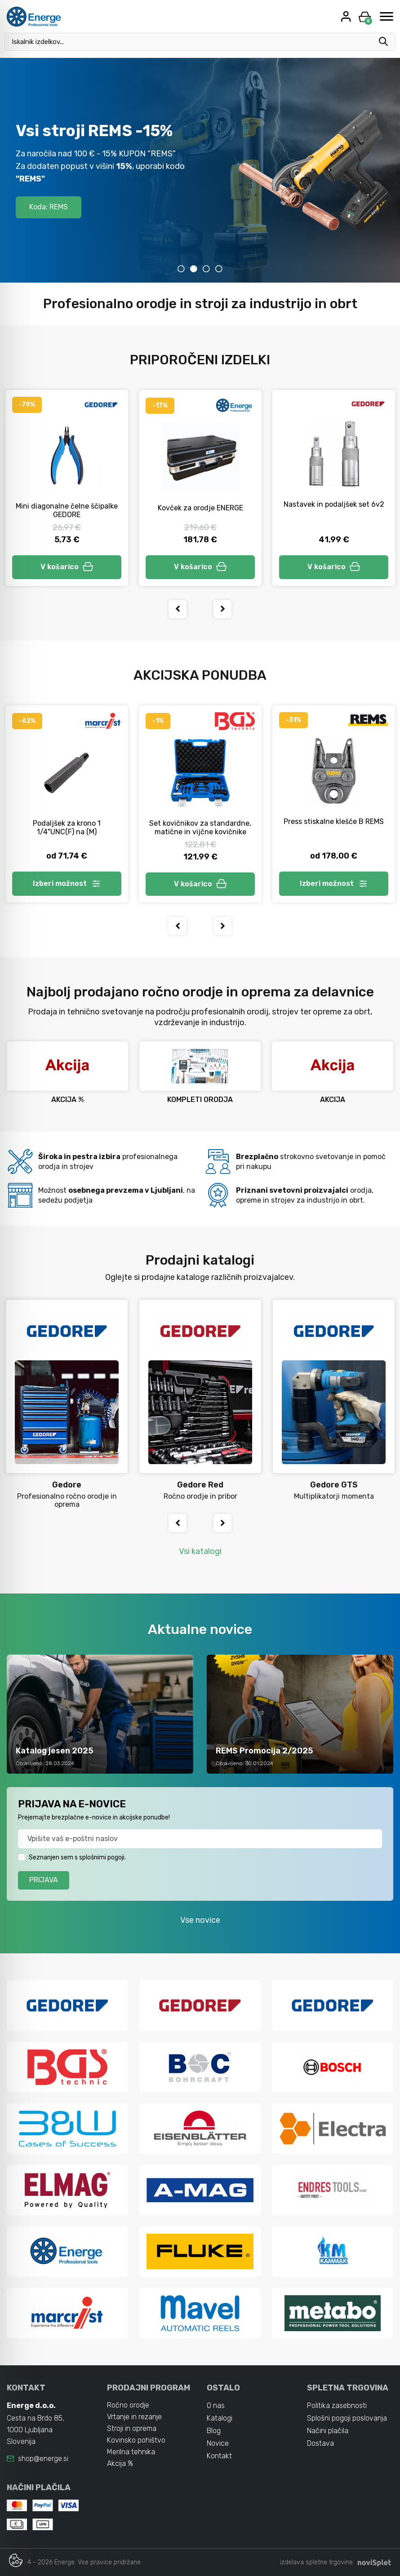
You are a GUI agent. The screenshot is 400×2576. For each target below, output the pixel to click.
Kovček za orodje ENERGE (200, 508)
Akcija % (120, 2463)
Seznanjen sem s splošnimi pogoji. (77, 1857)
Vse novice (200, 1920)
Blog (214, 2430)
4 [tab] (219, 268)
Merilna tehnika (131, 2452)
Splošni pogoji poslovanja (347, 2418)
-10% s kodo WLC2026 (66, 209)
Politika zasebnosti (337, 2405)
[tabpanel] (200, 170)
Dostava (320, 2443)
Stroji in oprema (131, 2428)
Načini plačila (327, 2430)
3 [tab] (206, 268)
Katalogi (219, 2418)
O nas (216, 2405)
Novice (218, 2443)
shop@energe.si (43, 2458)
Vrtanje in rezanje (134, 2416)
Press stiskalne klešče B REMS (334, 821)
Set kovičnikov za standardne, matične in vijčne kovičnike (200, 827)
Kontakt (219, 2456)
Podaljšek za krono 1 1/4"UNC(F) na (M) (67, 827)
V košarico (66, 566)
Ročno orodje (128, 2405)
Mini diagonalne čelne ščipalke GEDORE (67, 510)
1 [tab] (181, 268)
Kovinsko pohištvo (136, 2440)
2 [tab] (193, 268)
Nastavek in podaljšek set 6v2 (334, 504)
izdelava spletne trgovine (316, 2562)
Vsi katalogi (200, 1551)
